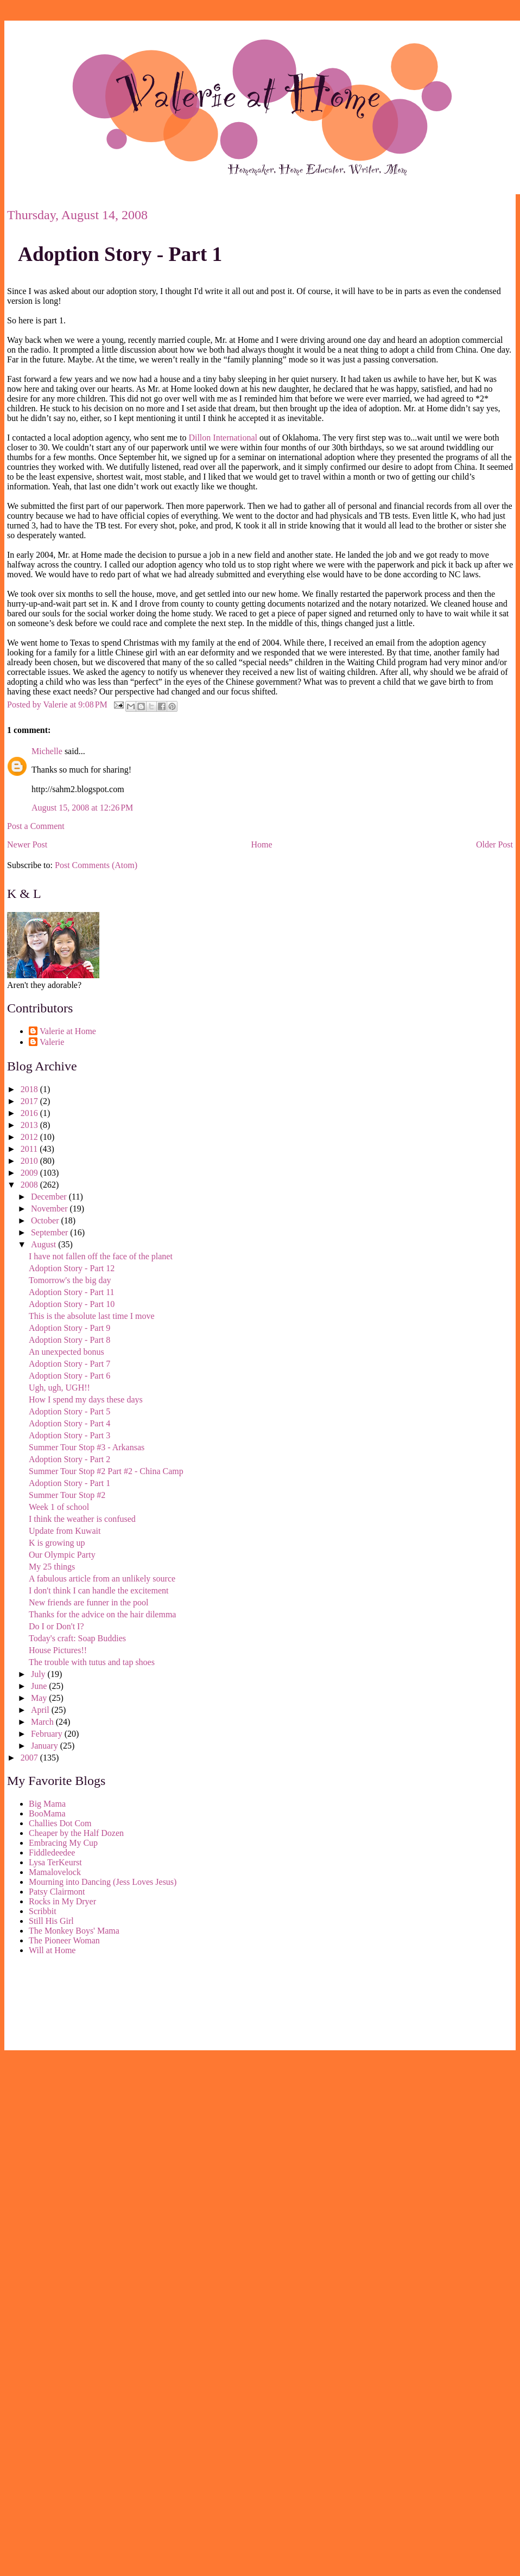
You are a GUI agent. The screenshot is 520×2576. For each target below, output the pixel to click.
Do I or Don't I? (56, 1626)
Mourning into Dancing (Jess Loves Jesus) (102, 1881)
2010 (30, 1160)
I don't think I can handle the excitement (98, 1590)
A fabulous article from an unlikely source (102, 1578)
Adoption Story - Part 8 (69, 1339)
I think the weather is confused (82, 1518)
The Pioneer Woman (64, 1940)
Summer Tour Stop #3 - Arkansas (86, 1447)
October (46, 1220)
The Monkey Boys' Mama (74, 1930)
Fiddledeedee (52, 1852)
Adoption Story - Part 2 (69, 1459)
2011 (30, 1148)
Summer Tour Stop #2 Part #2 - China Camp (106, 1471)
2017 (30, 1101)
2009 (30, 1172)
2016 (30, 1113)
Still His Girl (51, 1920)
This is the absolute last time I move (92, 1316)
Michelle (46, 751)
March (43, 1721)
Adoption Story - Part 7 (69, 1363)
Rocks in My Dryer (62, 1901)
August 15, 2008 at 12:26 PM (82, 807)
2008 (30, 1184)
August (44, 1244)
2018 (30, 1089)
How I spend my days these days (86, 1399)
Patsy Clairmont (57, 1891)
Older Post (494, 844)
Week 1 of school (59, 1507)
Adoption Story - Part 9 (69, 1327)
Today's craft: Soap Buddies (77, 1638)
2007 (30, 1757)
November (50, 1208)
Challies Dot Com (60, 1823)
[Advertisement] (56, 2004)
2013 (30, 1125)
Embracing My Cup (63, 1842)
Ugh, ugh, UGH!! (59, 1387)
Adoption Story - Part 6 (69, 1375)
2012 (30, 1137)
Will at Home (52, 1950)
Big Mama (47, 1803)
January (45, 1745)
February (48, 1733)
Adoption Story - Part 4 (69, 1423)
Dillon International (222, 437)
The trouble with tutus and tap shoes (92, 1662)
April (41, 1709)
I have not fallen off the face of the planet (101, 1256)
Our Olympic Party (62, 1554)
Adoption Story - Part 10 (72, 1304)
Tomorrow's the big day (70, 1280)
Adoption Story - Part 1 (120, 254)
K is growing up (57, 1542)
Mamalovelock (55, 1872)
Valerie (52, 1042)
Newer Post (27, 844)
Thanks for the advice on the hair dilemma (102, 1614)
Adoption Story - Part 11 (72, 1292)
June (40, 1686)
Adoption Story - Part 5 (69, 1411)
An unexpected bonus (66, 1351)
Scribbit (42, 1911)
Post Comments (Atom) (96, 865)
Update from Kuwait (64, 1530)
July (39, 1674)
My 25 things (52, 1566)
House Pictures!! (58, 1650)
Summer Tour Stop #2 (67, 1495)
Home (261, 844)
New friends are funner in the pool (88, 1602)
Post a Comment (36, 826)
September (50, 1232)
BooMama (47, 1813)
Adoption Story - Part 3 (69, 1435)
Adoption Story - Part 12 (72, 1268)
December (50, 1196)
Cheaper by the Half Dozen (76, 1833)
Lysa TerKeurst (55, 1862)
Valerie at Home (68, 1031)
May (40, 1698)
